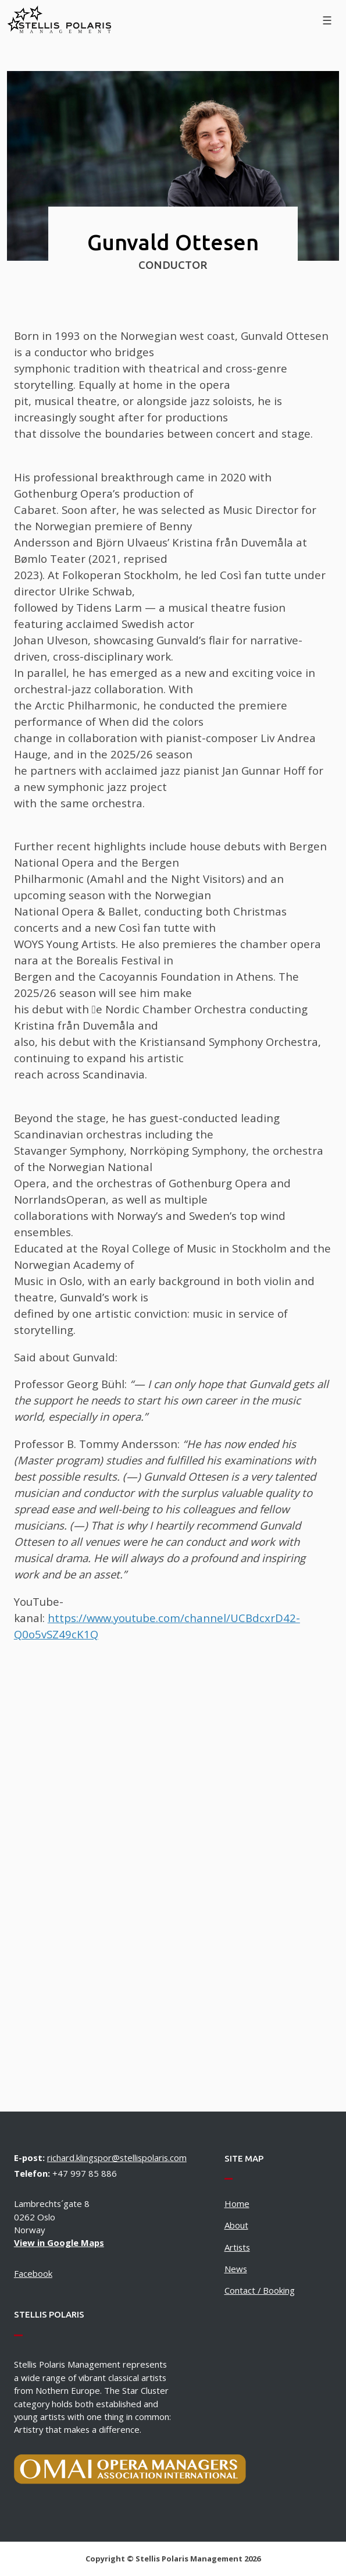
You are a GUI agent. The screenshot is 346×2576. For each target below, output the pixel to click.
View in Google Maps (59, 2242)
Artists (237, 2247)
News (235, 2269)
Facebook (33, 2273)
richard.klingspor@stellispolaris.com (117, 2157)
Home (236, 2203)
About (236, 2225)
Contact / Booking (259, 2290)
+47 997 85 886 (84, 2173)
